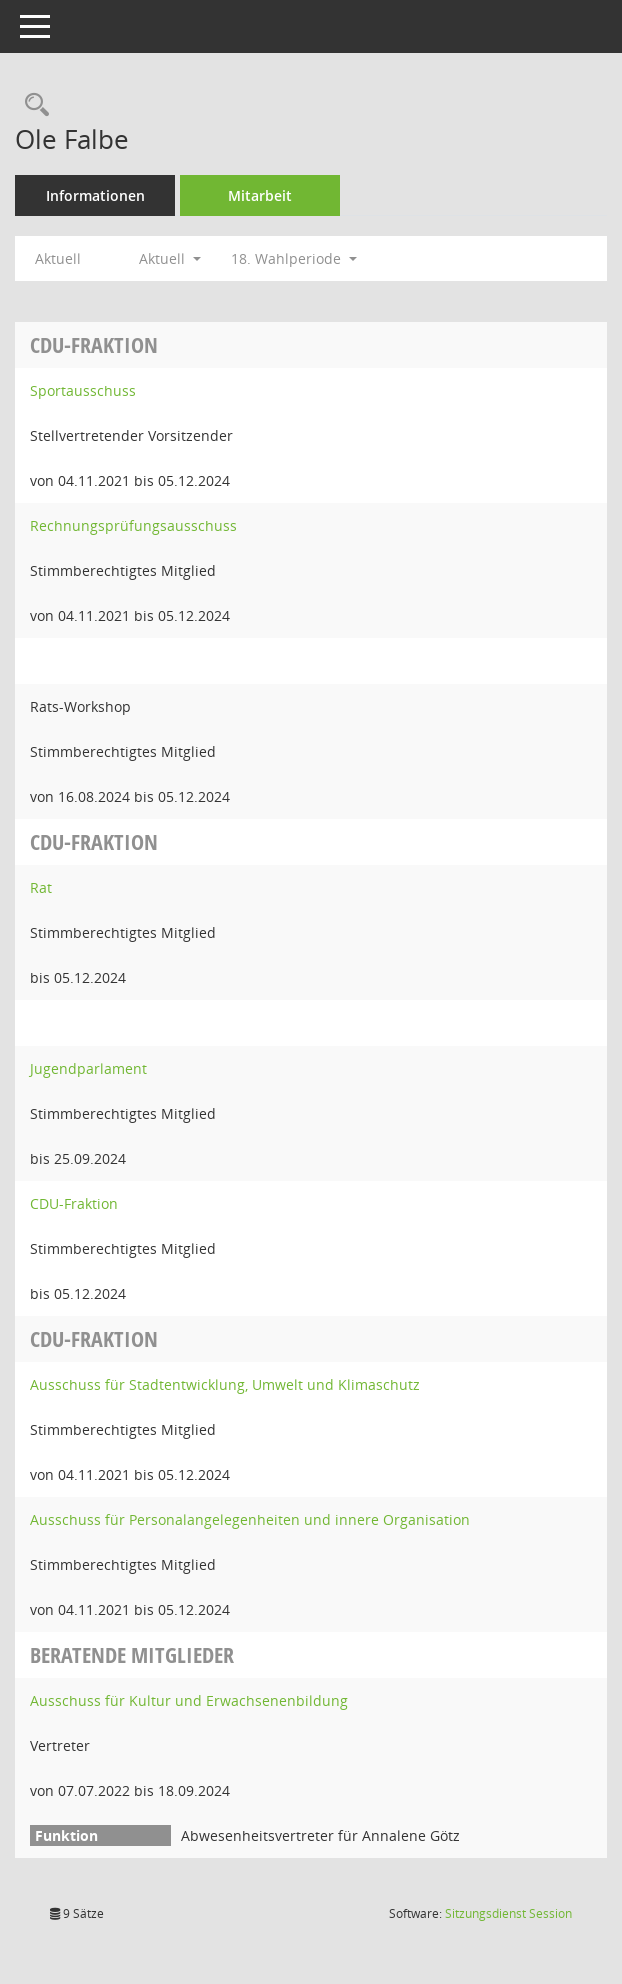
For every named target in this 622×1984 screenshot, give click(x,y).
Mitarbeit (260, 195)
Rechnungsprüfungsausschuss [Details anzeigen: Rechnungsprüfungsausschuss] (133, 525)
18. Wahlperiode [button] (294, 258)
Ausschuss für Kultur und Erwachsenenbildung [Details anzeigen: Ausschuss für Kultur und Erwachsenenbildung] (189, 1700)
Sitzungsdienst (508, 1913)
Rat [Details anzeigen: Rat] (41, 887)
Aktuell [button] (170, 258)
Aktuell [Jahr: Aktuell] (58, 258)
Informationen (95, 195)
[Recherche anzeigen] (32, 105)
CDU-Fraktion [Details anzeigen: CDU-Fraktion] (74, 1203)
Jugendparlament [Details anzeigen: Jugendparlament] (88, 1068)
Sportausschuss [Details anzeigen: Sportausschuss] (83, 390)
